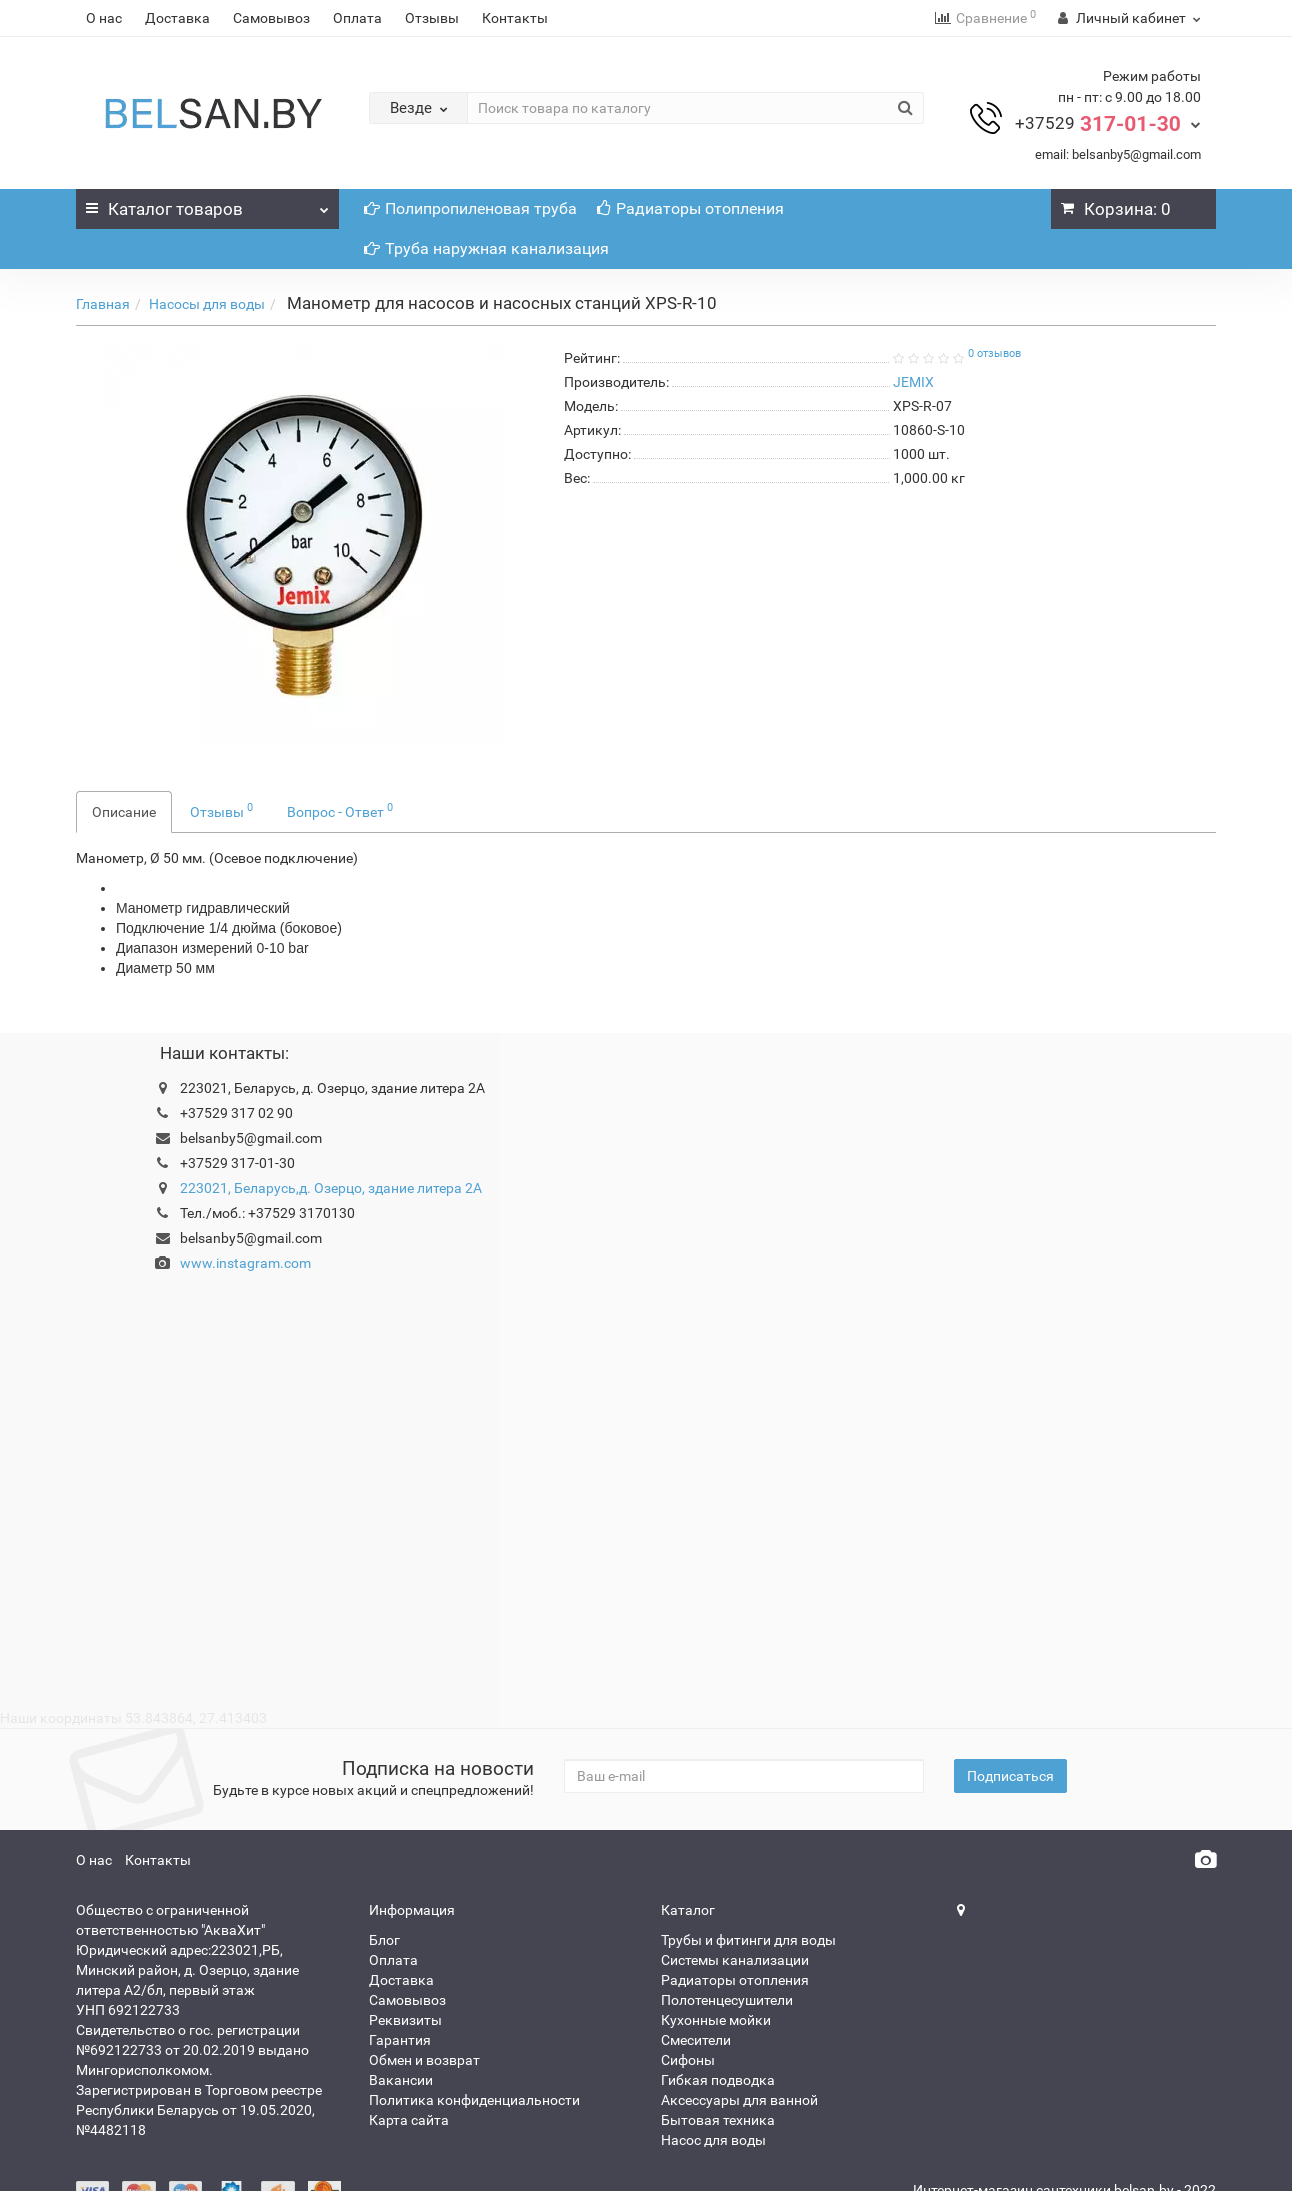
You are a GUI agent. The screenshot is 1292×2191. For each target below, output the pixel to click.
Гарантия (400, 2040)
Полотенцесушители (727, 2000)
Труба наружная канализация (486, 248)
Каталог (207, 204)
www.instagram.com (245, 1263)
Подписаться (1010, 1776)
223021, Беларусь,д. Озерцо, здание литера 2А (331, 1188)
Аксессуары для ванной (739, 2100)
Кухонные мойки (716, 2020)
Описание (124, 812)
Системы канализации (735, 1960)
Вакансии (401, 2080)
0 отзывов (994, 353)
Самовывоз (271, 18)
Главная (103, 304)
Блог (384, 1940)
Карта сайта (409, 2120)
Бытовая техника (718, 2120)
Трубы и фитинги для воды (748, 1940)
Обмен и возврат (424, 2060)
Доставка (177, 18)
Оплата (357, 18)
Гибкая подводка (718, 2080)
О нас (104, 18)
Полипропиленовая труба (470, 208)
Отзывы (432, 18)
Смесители (696, 2040)
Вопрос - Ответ (340, 810)
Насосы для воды (207, 304)
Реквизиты (405, 2020)
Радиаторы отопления (690, 208)
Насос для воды (713, 2140)
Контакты (515, 18)
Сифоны (688, 2060)
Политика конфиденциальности (474, 2100)
